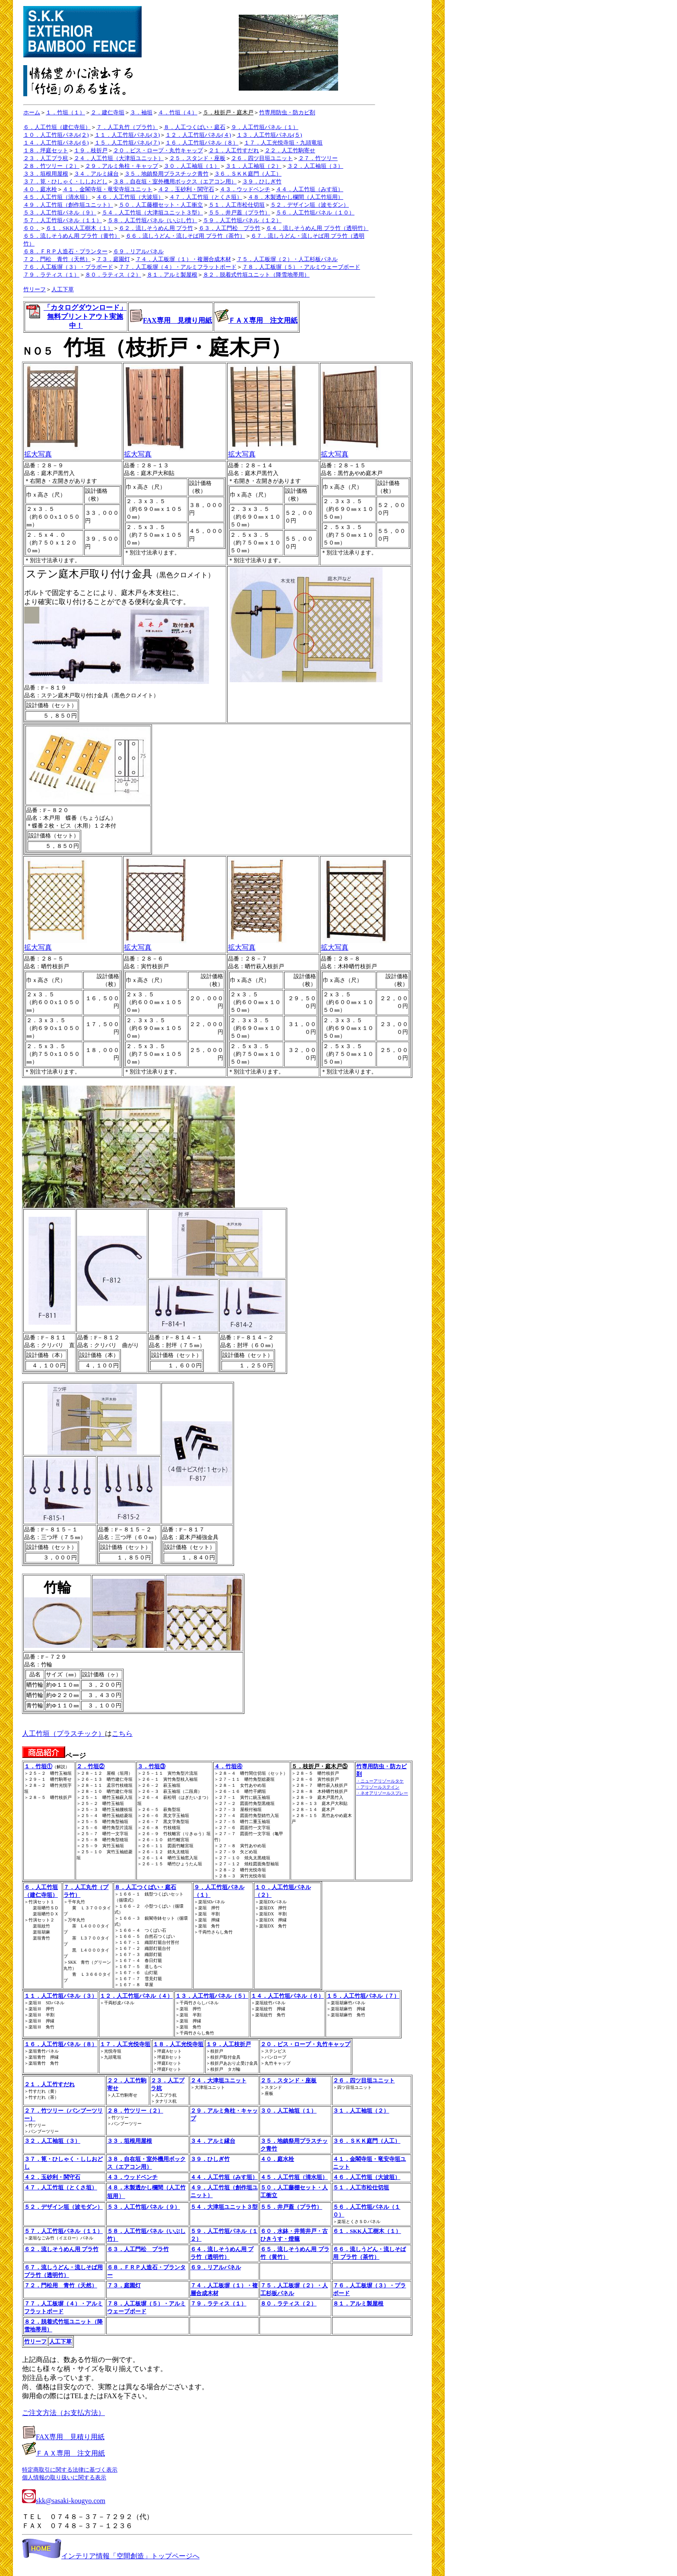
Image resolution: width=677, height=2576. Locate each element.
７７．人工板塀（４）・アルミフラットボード (178, 267)
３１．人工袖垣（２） (253, 166)
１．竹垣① (38, 1766)
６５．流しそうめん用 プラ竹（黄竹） (71, 236)
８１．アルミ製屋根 (172, 274)
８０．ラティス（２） (113, 274)
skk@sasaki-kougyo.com (63, 2500)
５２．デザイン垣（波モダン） (309, 205)
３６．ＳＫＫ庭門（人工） (248, 173)
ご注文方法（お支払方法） (63, 2412)
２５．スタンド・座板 (197, 158)
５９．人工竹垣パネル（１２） (242, 220)
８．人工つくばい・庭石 (194, 127)
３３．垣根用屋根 (45, 173)
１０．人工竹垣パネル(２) (56, 135)
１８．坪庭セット (45, 150)
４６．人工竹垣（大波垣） (130, 197)
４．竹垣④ (228, 1766)
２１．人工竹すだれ (234, 150)
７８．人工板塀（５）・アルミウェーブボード (301, 267)
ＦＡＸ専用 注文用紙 (262, 320)
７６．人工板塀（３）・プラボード (68, 267)
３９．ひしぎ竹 (262, 181)
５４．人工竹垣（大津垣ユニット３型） (152, 212)
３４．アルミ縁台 (96, 173)
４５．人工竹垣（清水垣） (57, 197)
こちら (122, 1733)
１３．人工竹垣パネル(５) (269, 135)
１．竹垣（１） (65, 112)
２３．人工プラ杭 (45, 158)
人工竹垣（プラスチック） (63, 1733)
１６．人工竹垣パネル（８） (201, 142)
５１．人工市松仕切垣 (237, 205)
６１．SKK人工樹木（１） (79, 228)
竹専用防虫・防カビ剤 (287, 112)
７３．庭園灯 (113, 259)
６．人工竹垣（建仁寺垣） (57, 127)
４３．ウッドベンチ (245, 189)
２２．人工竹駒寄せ (290, 150)
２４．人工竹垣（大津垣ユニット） (119, 158)
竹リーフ (34, 289)
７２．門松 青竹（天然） (57, 259)
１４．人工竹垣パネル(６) (56, 142)
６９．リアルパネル (138, 251)
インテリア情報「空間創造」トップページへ (110, 2556)
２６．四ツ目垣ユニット (262, 158)
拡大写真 (52, 451)
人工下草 (62, 289)
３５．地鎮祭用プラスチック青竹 (166, 173)
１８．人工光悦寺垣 (178, 2044)
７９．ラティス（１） (51, 274)
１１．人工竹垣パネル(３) (127, 135)
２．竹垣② (90, 1766)
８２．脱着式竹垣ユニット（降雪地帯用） (256, 274)
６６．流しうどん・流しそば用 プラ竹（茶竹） (185, 236)
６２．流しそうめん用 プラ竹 (156, 228)
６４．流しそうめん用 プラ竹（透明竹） (317, 228)
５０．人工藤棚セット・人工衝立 (161, 205)
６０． (31, 228)
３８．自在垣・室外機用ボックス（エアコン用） (175, 181)
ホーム (31, 112)
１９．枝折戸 (91, 150)
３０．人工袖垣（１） (192, 166)
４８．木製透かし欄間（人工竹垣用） (295, 197)
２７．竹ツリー (318, 158)
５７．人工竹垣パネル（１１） (62, 220)
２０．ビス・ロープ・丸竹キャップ (158, 150)
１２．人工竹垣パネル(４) (198, 135)
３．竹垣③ (151, 1766)
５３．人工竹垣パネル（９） (59, 212)
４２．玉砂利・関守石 (186, 189)
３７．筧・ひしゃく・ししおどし (65, 181)
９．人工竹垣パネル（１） (264, 127)
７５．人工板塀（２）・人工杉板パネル (287, 259)
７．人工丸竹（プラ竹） (127, 127)
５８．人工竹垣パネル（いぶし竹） (152, 220)
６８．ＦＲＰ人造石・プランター (65, 251)
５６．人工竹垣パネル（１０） (315, 212)
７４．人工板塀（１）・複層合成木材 (183, 259)
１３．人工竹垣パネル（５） (211, 1996)
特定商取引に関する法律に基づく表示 (69, 2469)
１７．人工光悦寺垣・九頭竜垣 (283, 142)
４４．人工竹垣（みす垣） (309, 189)
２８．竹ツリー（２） (51, 166)
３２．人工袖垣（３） (315, 166)
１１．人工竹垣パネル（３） (60, 1996)
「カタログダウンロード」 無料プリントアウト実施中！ (85, 316)
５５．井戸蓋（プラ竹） (239, 212)
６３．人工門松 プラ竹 (229, 228)
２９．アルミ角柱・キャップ (121, 166)
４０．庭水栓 (40, 189)
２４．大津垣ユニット (218, 2080)
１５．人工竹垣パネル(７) (127, 142)
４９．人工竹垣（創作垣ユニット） (68, 205)
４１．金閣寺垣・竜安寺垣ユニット (107, 189)
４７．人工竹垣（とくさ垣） (205, 197)
